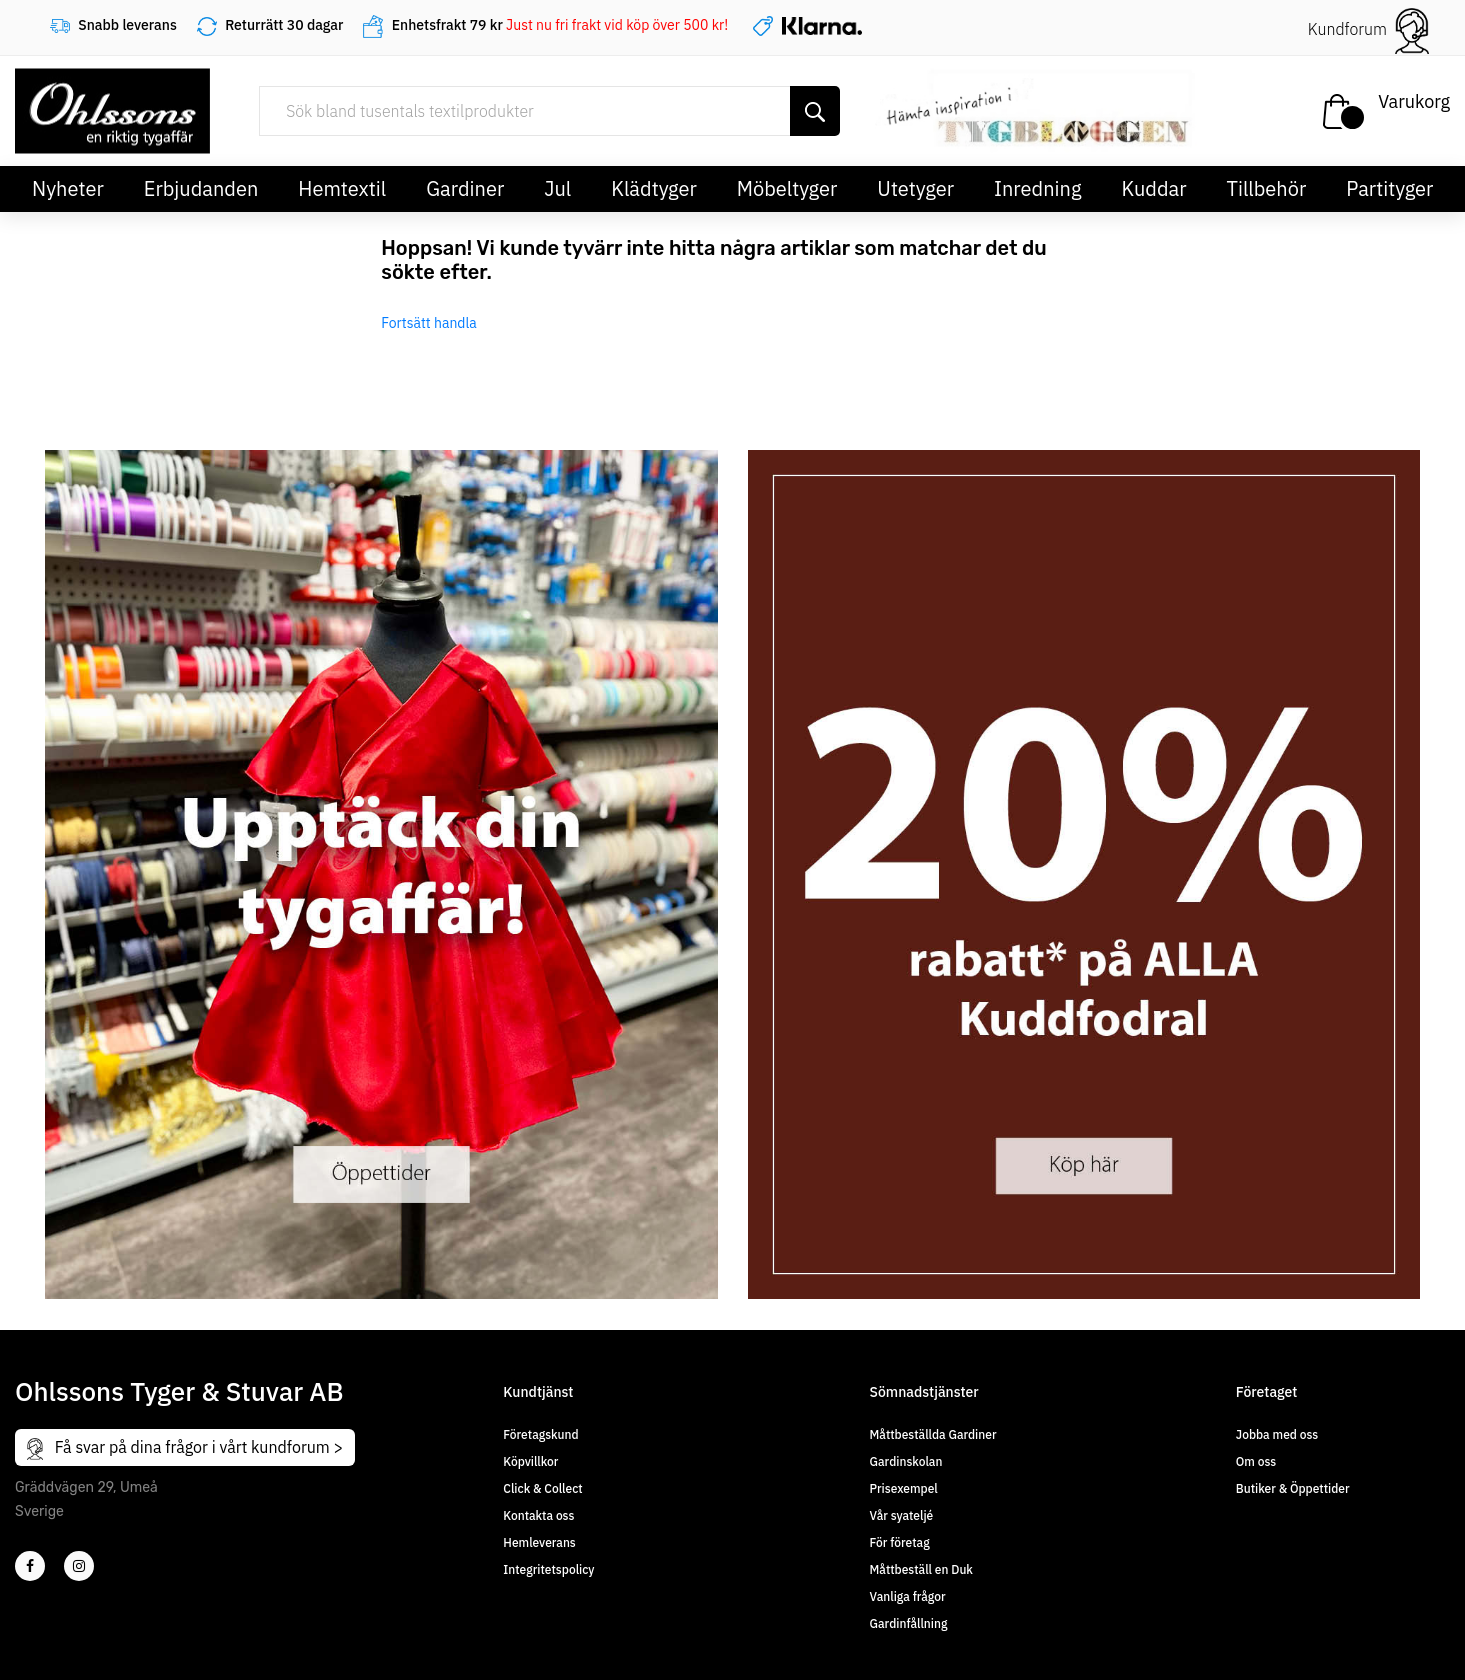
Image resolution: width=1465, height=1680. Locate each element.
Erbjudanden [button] (201, 188)
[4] (79, 1566)
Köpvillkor (530, 1461)
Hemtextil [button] (342, 188)
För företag (900, 1542)
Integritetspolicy (548, 1569)
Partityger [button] (1389, 188)
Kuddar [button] (1153, 188)
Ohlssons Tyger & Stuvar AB (179, 1391)
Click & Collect (542, 1488)
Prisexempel (904, 1488)
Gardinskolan (906, 1461)
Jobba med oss (1277, 1434)
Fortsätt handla (429, 323)
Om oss (1256, 1461)
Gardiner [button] (465, 188)
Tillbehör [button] (1267, 188)
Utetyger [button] (915, 188)
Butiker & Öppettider (1293, 1488)
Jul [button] (557, 188)
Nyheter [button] (68, 188)
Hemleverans (539, 1542)
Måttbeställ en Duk (921, 1569)
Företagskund (540, 1434)
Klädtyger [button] (654, 188)
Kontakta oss (538, 1515)
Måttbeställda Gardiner (933, 1434)
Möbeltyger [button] (787, 188)
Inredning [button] (1037, 188)
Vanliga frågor (908, 1596)
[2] (30, 1566)
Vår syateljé (902, 1515)
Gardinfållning (909, 1623)
